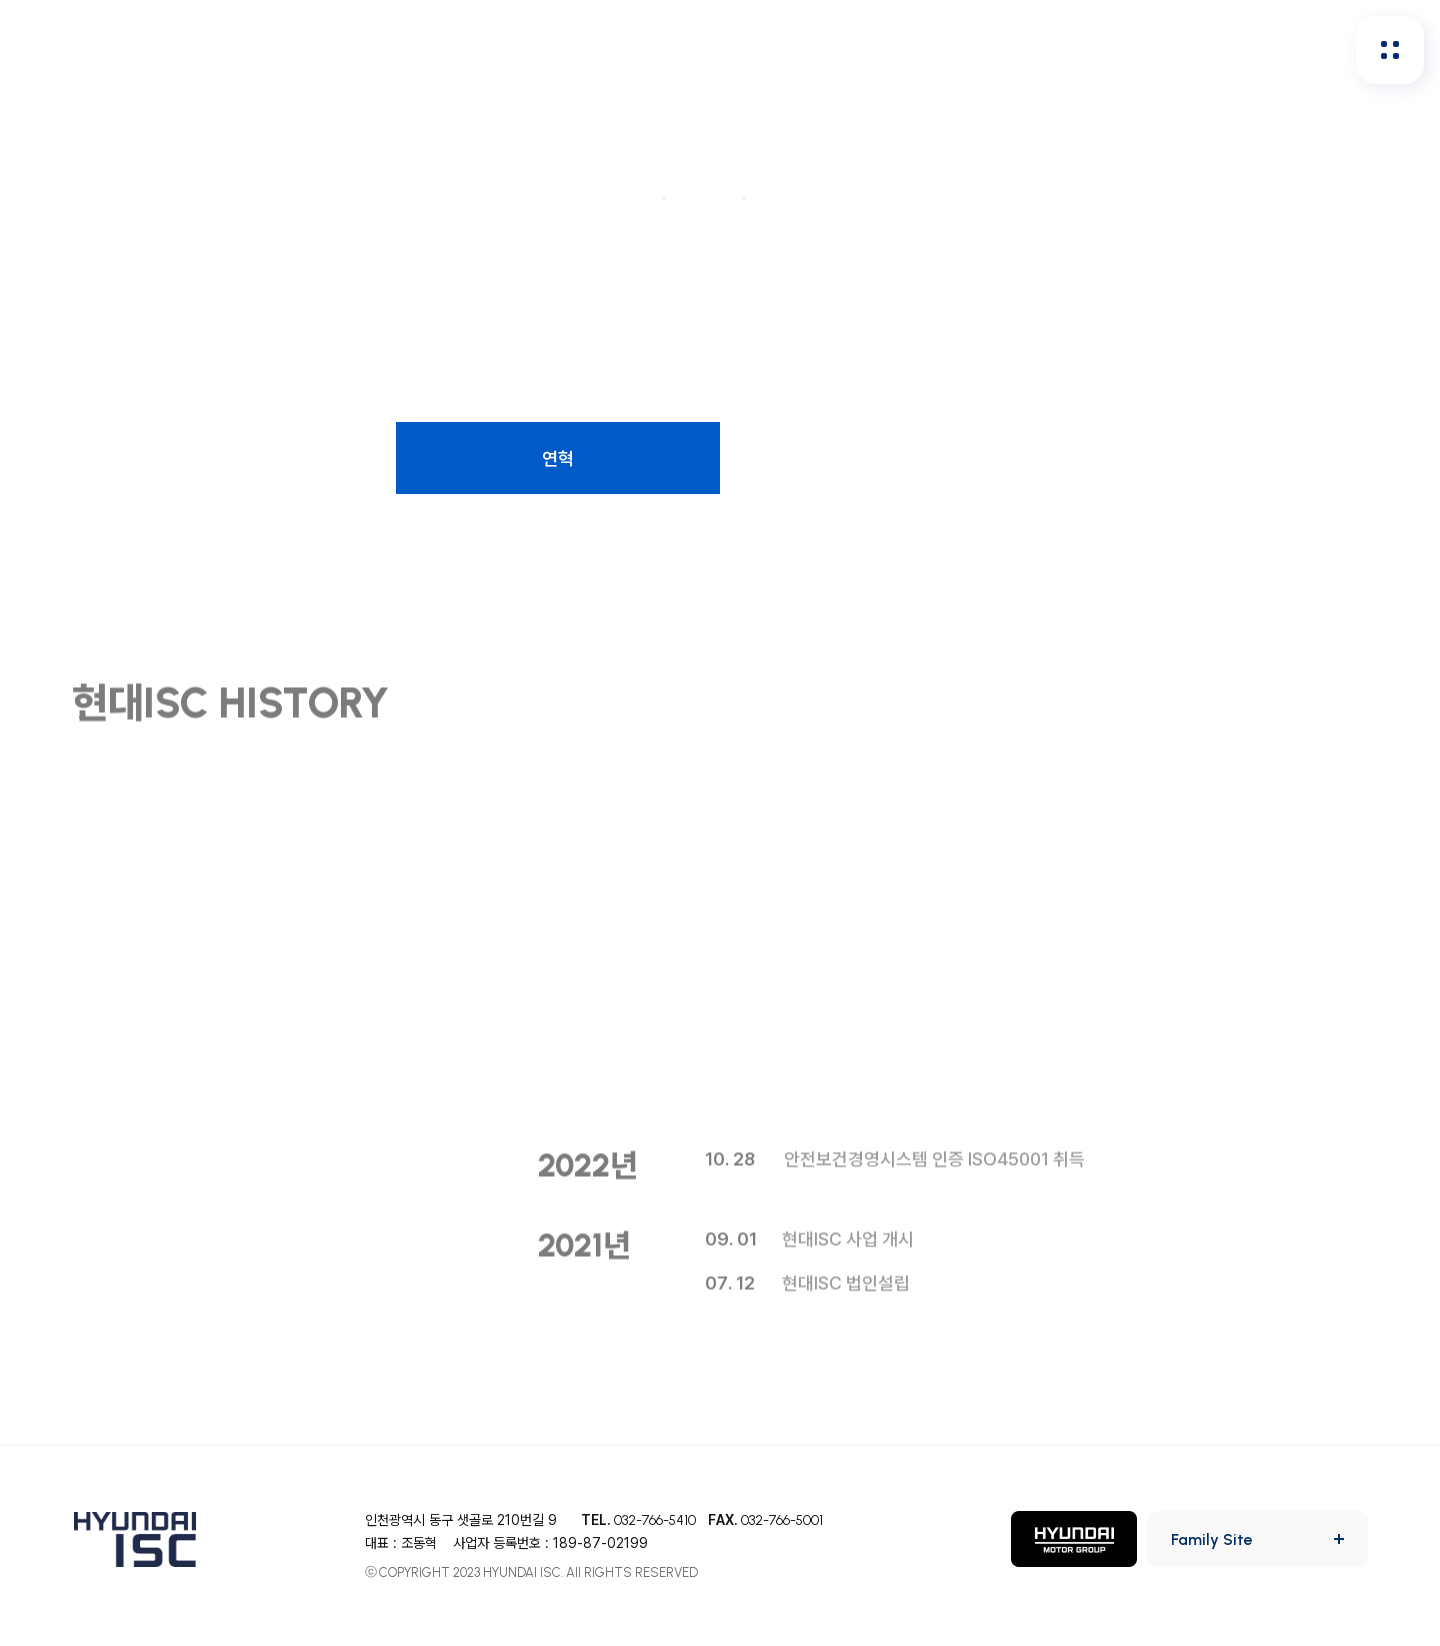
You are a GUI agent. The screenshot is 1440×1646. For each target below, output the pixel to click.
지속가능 (1048, 49)
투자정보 (759, 49)
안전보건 (514, 49)
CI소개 (882, 458)
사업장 (1206, 458)
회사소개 (392, 49)
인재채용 (637, 49)
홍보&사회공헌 (904, 49)
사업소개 (234, 458)
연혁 (558, 458)
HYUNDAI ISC (85, 49)
